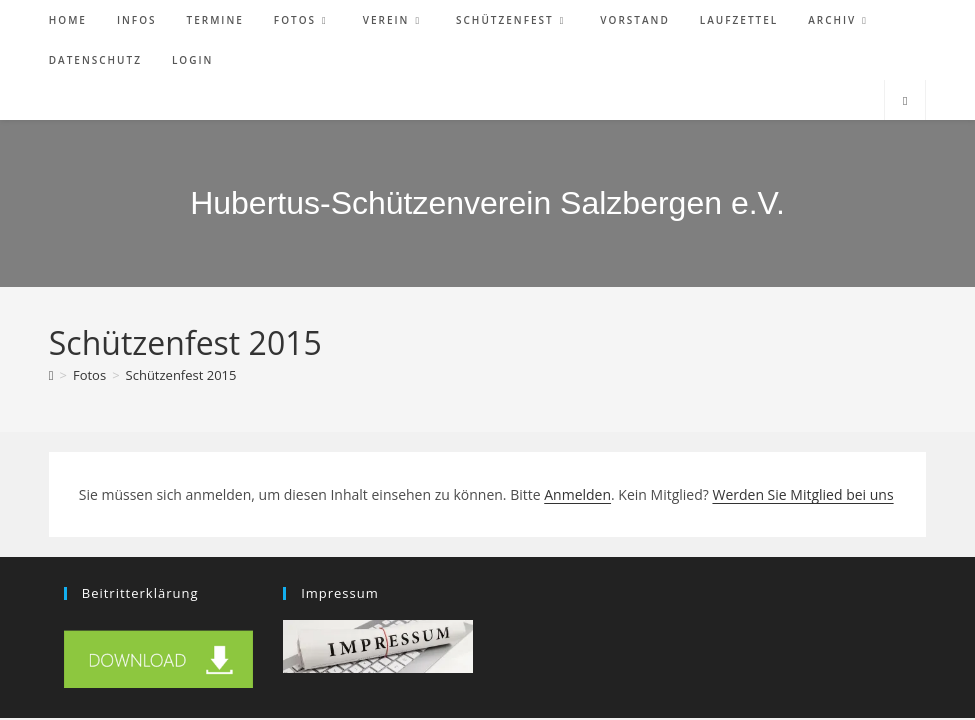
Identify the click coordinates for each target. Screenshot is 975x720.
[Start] (51, 375)
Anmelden (577, 494)
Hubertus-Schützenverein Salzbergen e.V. (487, 203)
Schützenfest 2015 (181, 375)
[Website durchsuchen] (905, 101)
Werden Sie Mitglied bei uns (802, 494)
